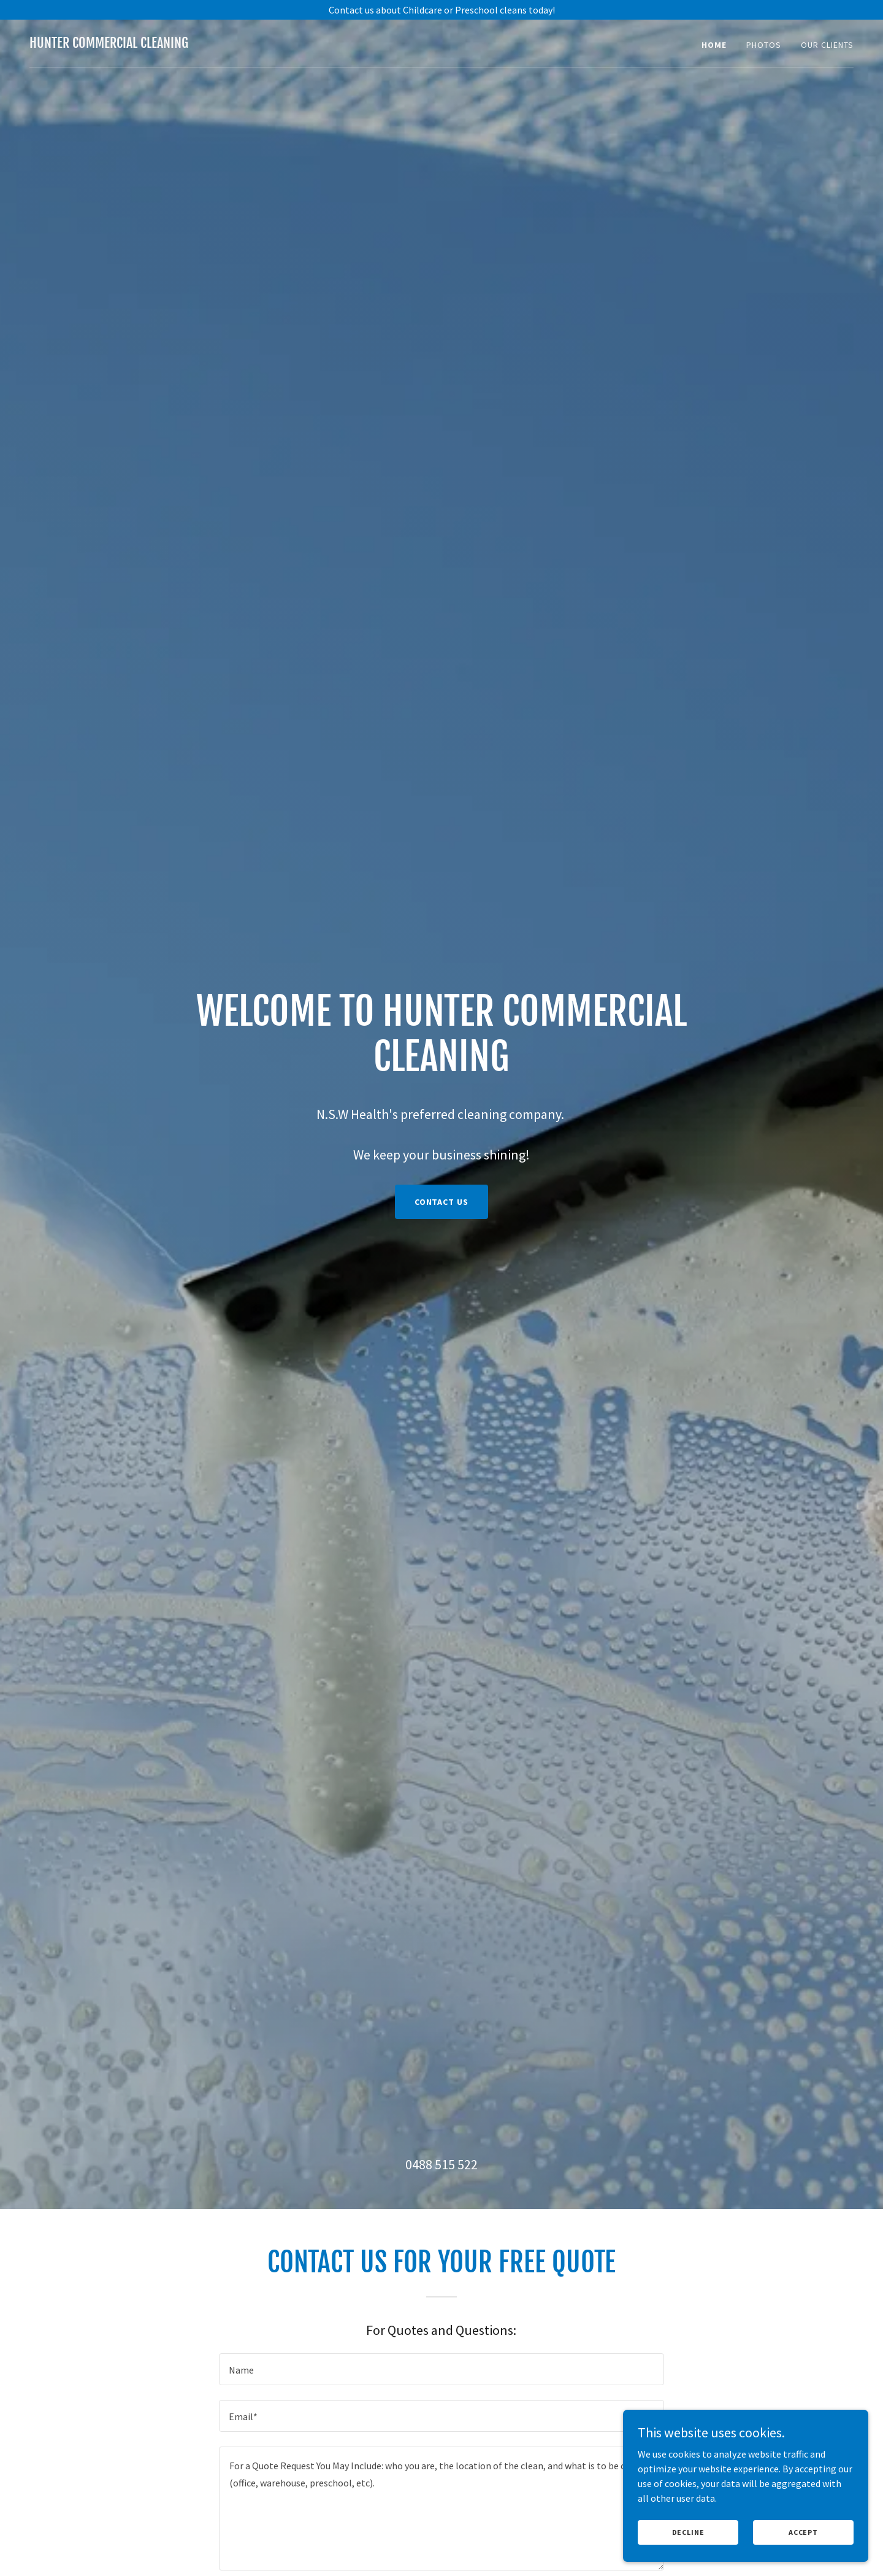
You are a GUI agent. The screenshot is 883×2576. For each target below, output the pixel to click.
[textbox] (441, 2369)
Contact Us (442, 1201)
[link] (108, 44)
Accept (803, 2540)
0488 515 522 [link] (441, 2164)
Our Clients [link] (827, 44)
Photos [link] (763, 44)
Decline (688, 2540)
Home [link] (714, 44)
